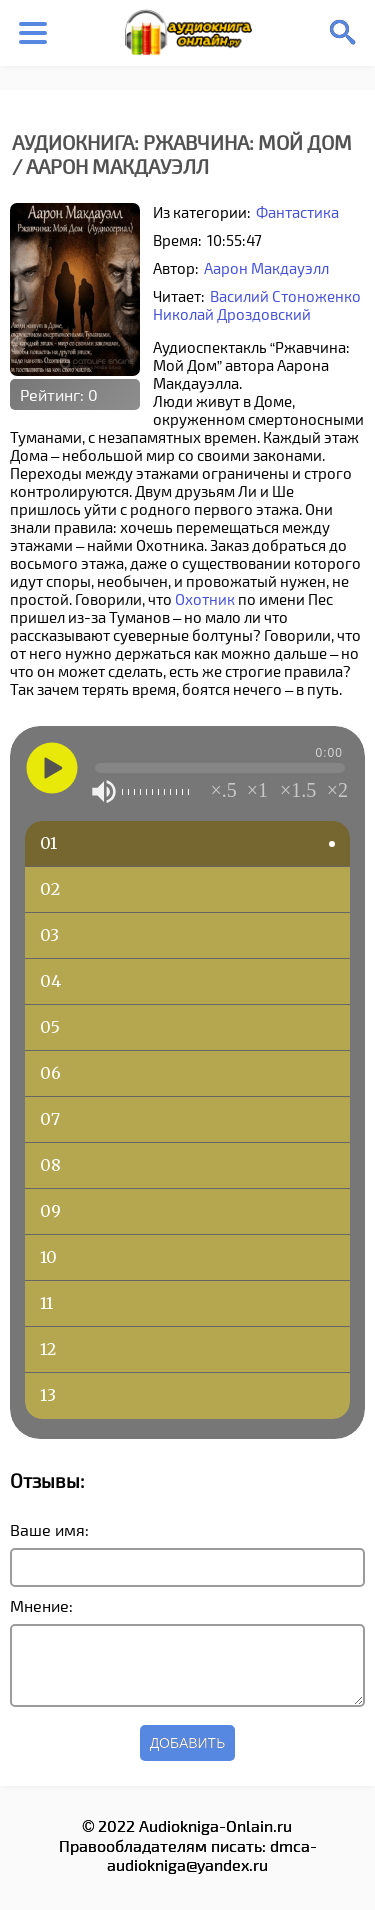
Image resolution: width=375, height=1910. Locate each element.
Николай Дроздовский (232, 314)
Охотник (205, 599)
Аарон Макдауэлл (266, 268)
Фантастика (297, 212)
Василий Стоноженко (285, 296)
